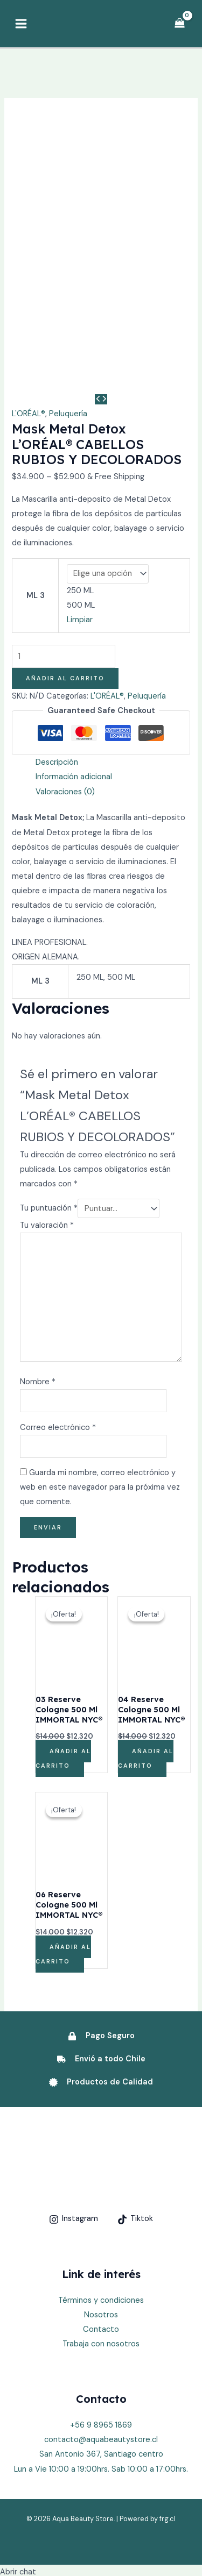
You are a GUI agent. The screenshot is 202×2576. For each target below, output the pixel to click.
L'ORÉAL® (28, 255)
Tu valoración (47, 1066)
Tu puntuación (49, 1049)
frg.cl (167, 2359)
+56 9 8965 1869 (101, 2266)
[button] (23, 2549)
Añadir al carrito (65, 519)
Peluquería (68, 255)
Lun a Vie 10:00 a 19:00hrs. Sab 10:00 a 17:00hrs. (101, 2310)
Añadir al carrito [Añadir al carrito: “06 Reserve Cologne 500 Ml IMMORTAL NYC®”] (63, 1795)
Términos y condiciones (101, 2141)
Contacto (101, 2170)
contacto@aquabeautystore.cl (101, 2281)
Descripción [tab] (57, 604)
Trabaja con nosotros (101, 2185)
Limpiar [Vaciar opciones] (80, 461)
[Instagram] (73, 2060)
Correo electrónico (58, 1268)
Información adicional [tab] (74, 618)
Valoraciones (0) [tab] (65, 633)
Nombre (37, 1223)
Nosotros (101, 2156)
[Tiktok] (135, 2060)
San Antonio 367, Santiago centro (101, 2295)
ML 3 (35, 437)
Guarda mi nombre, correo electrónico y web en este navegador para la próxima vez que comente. (100, 1328)
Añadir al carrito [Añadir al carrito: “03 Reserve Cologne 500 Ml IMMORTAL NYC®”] (63, 1600)
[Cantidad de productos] (63, 497)
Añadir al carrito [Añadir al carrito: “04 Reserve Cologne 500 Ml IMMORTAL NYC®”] (145, 1600)
